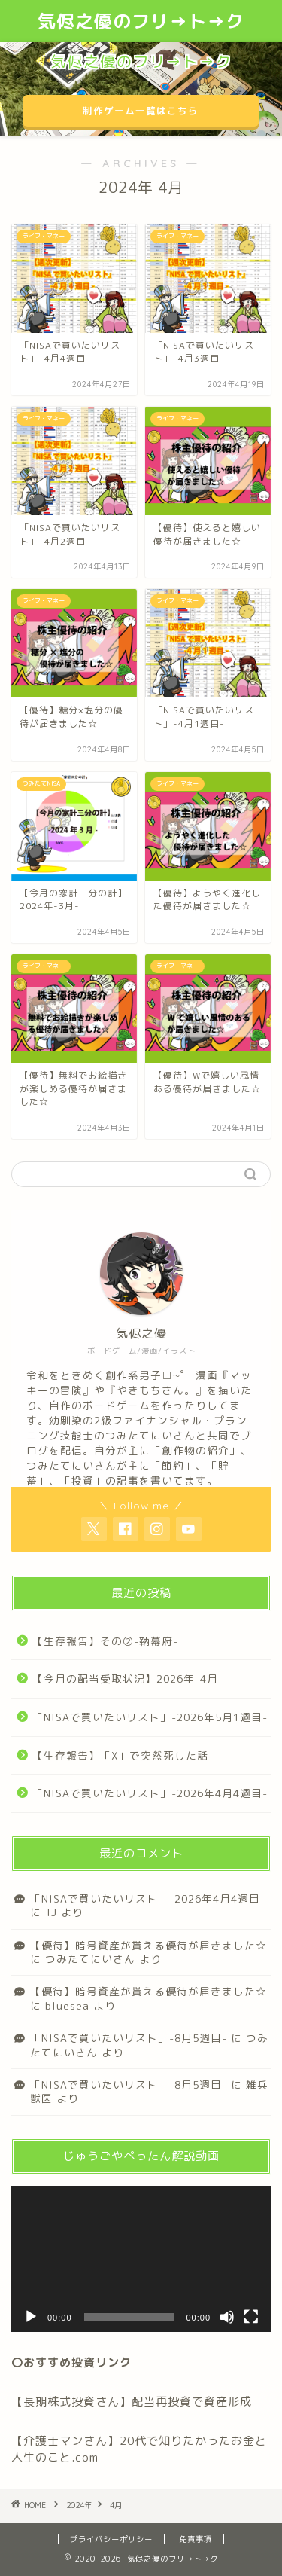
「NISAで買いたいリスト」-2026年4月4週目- (150, 1793)
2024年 (79, 2505)
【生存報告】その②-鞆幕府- (105, 1641)
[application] (141, 2259)
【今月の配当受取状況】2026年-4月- (127, 1678)
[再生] (30, 2316)
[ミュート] (227, 2316)
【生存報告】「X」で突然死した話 (120, 1755)
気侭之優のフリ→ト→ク (141, 21)
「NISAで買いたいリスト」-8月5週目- (128, 2038)
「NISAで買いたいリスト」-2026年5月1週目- (150, 1717)
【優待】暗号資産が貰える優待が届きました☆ (148, 1945)
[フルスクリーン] (251, 2316)
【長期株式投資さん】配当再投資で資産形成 (131, 2402)
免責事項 (195, 2539)
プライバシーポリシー (111, 2539)
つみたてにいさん (90, 1959)
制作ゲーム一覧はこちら (141, 111)
